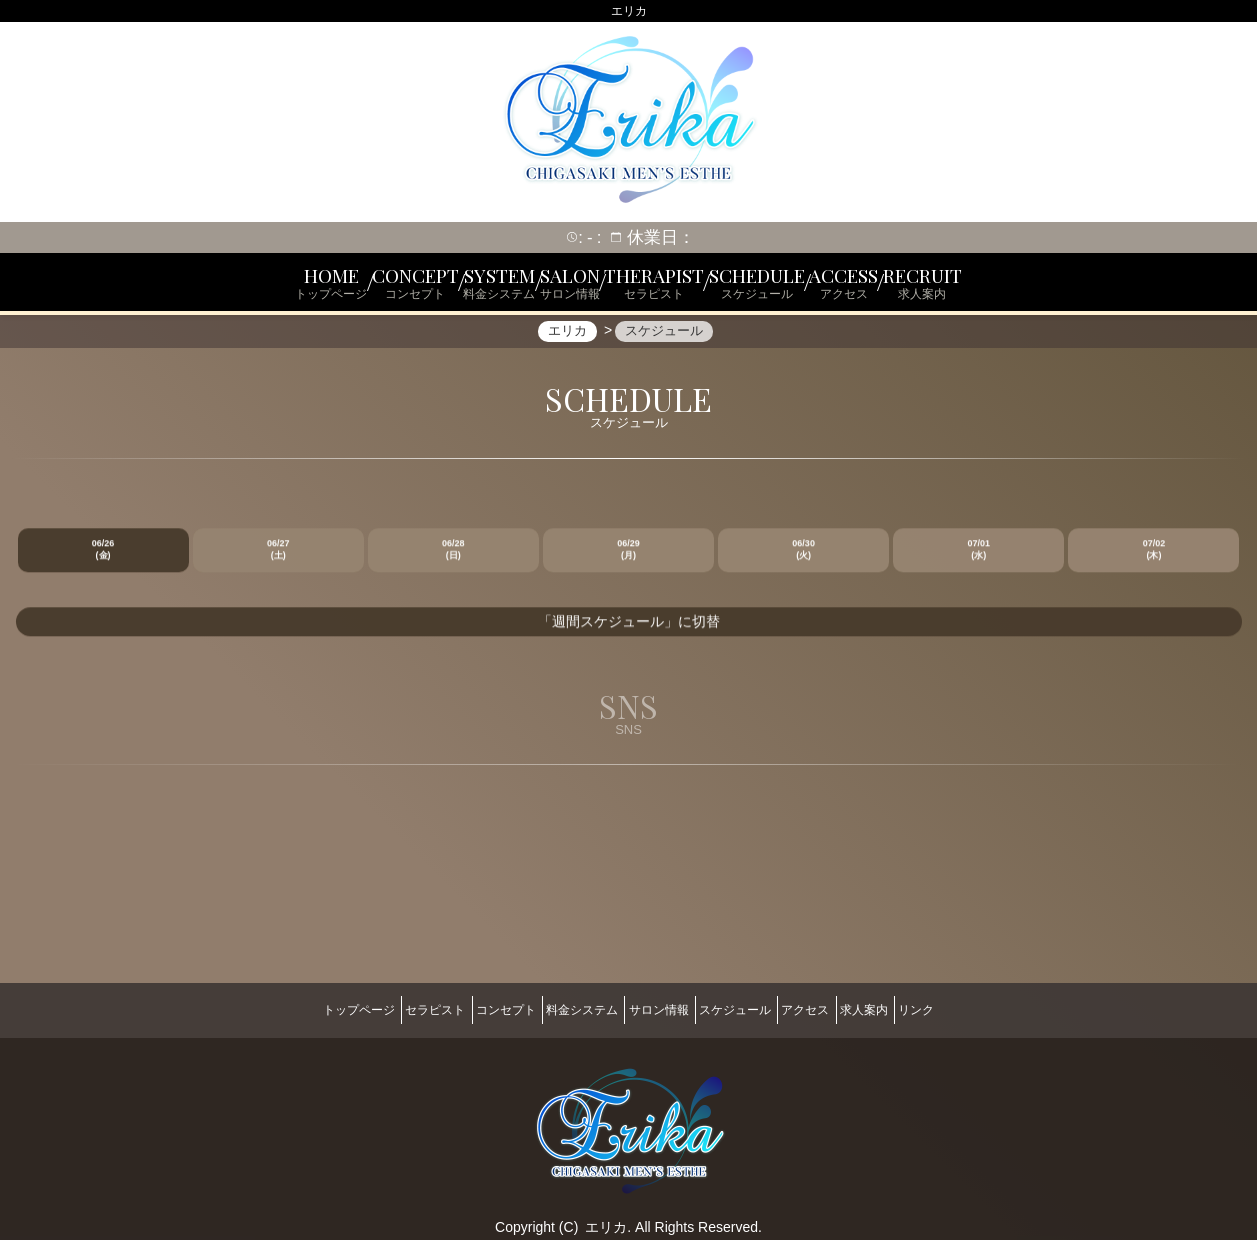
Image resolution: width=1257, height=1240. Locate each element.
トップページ (291, 1009)
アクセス (839, 1009)
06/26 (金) (103, 561)
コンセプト (472, 1009)
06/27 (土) (278, 561)
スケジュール (752, 1009)
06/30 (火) (803, 561)
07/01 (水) (979, 561)
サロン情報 (659, 1009)
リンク (984, 1009)
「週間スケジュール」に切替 (629, 633)
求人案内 (915, 1009)
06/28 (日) (453, 561)
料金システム (565, 1009)
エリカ (606, 1217)
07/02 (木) (1154, 561)
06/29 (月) (628, 561)
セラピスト (384, 1009)
